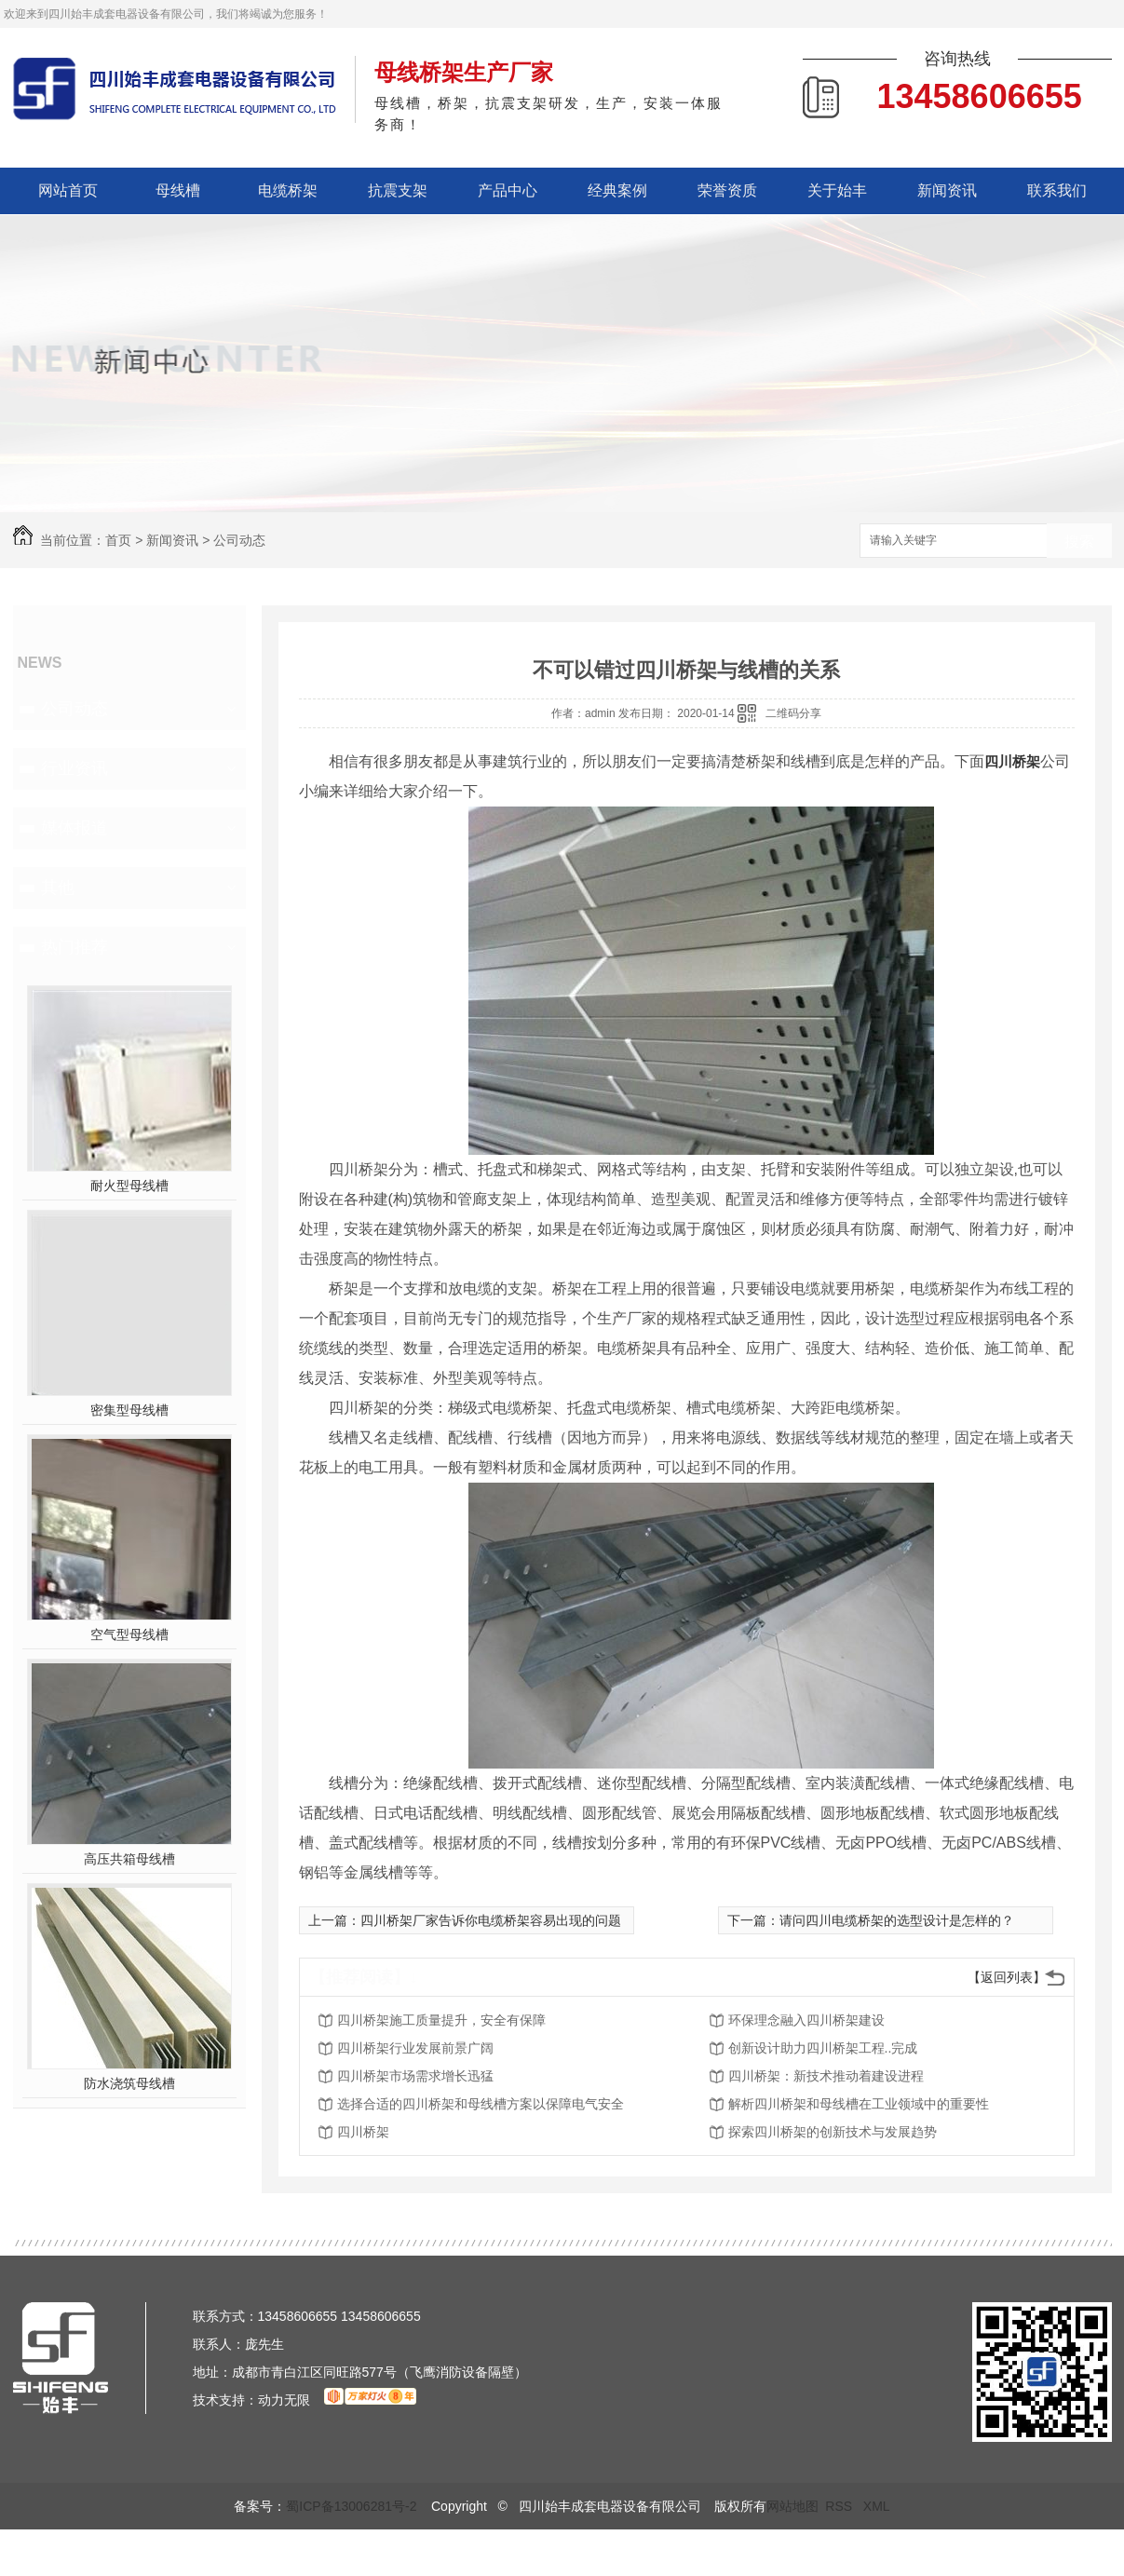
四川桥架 (1012, 761)
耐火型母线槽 (129, 1185)
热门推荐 (74, 947)
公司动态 (239, 540)
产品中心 (507, 190)
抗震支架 (397, 190)
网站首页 (68, 190)
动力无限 (284, 2400)
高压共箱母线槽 (129, 1858)
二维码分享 (793, 713)
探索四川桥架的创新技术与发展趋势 (832, 2131)
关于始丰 (837, 190)
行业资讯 (74, 768)
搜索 (1079, 541)
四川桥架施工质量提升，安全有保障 (441, 2020)
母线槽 (178, 190)
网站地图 (792, 2506)
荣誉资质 (727, 190)
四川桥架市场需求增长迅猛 (415, 2075)
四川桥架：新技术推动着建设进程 (826, 2075)
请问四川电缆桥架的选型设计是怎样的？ (896, 1920)
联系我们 (1057, 190)
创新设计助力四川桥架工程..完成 (823, 2047)
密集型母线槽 (129, 1410)
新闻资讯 (947, 190)
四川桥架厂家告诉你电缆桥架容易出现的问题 (490, 1920)
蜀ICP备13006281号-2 (351, 2506)
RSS (840, 2506)
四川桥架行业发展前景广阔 (415, 2047)
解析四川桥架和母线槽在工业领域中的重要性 (858, 2103)
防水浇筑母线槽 (129, 2083)
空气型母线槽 (129, 1634)
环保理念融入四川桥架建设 (806, 2020)
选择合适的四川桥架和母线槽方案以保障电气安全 (480, 2103)
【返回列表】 (1007, 1977)
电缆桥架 (288, 190)
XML (876, 2506)
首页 (118, 540)
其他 (57, 887)
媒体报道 (74, 828)
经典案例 (617, 190)
